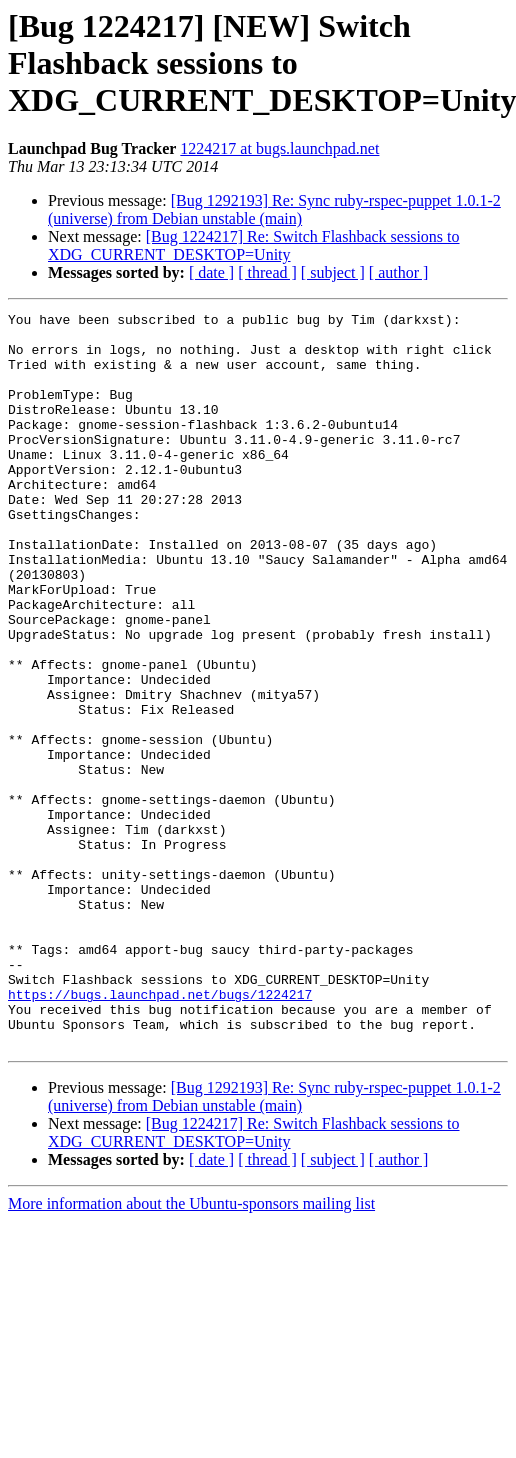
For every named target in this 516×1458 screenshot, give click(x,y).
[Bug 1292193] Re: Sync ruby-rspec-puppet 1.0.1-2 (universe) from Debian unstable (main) (274, 209)
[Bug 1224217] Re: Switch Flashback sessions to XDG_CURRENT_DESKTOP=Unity (254, 245)
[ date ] (211, 272)
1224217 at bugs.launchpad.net (279, 148)
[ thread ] (267, 272)
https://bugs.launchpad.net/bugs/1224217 (160, 1132)
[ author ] (399, 272)
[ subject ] (333, 272)
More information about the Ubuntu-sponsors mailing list (191, 1350)
